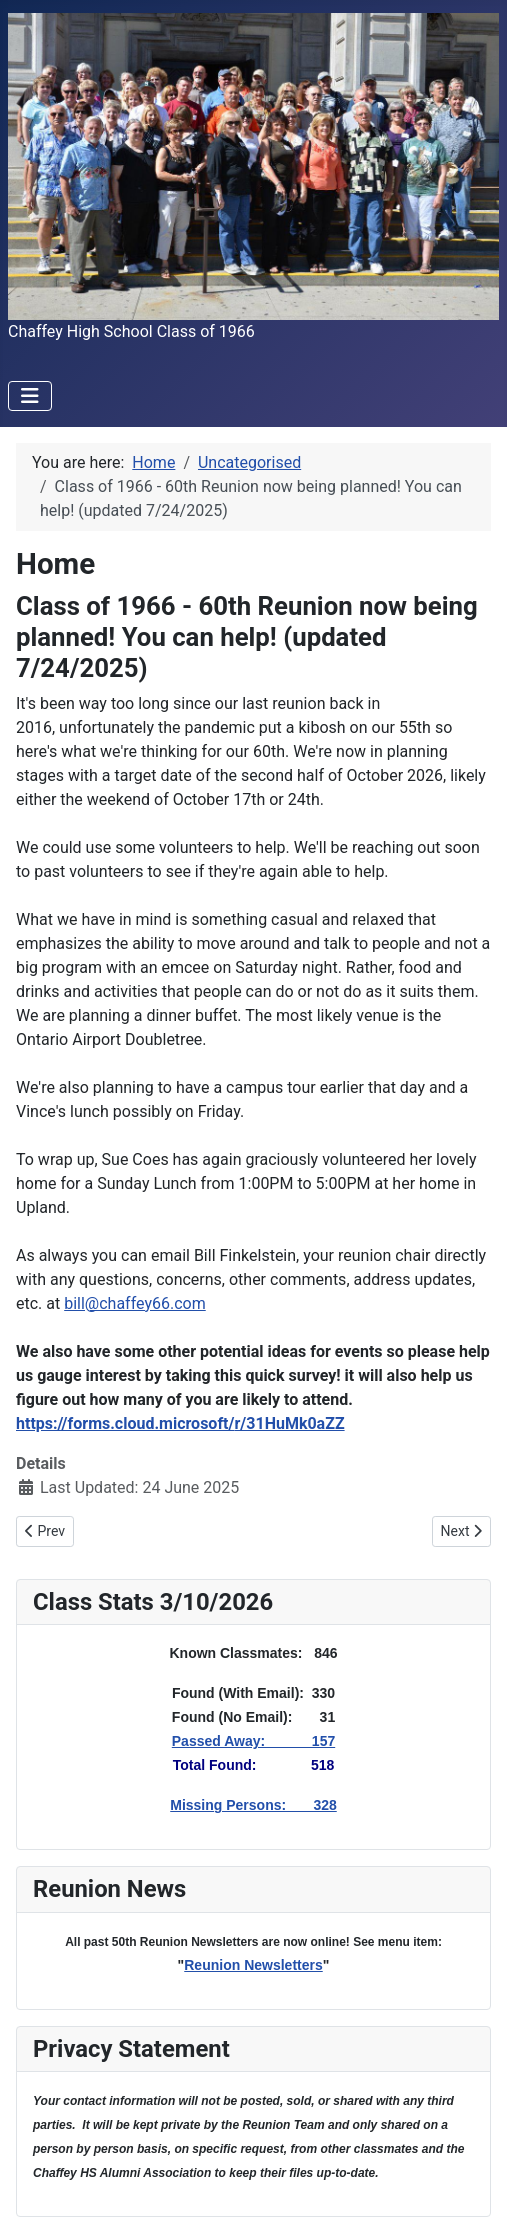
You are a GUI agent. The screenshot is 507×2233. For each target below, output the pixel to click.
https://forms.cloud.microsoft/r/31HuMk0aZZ (180, 1423)
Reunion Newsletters (253, 1965)
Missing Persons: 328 (253, 1805)
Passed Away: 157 (253, 1741)
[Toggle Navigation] (30, 396)
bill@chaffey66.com (135, 1303)
